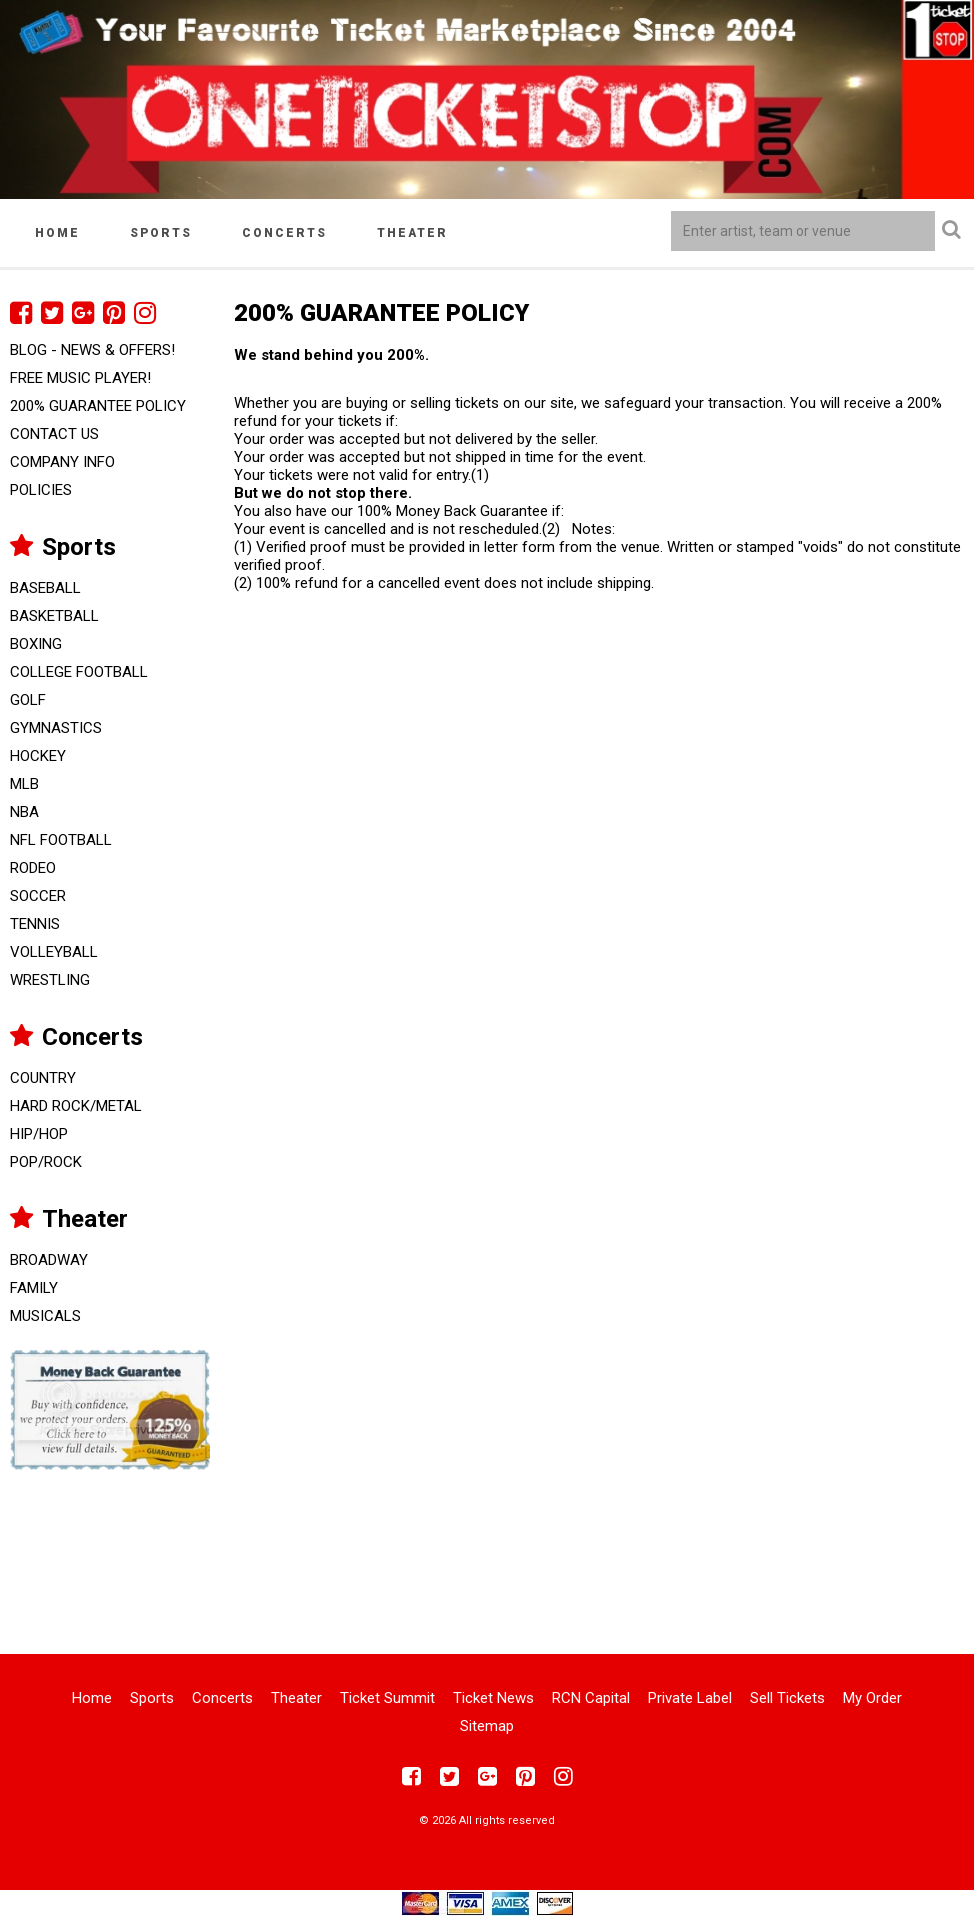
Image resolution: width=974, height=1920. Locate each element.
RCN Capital (591, 1698)
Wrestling (50, 980)
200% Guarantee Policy (98, 406)
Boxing (36, 644)
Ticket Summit (387, 1698)
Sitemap (487, 1726)
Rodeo (33, 868)
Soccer (38, 896)
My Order (872, 1698)
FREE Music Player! (80, 378)
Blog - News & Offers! (92, 350)
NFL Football (61, 840)
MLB (24, 784)
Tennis (35, 924)
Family (34, 1288)
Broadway (49, 1260)
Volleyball (54, 952)
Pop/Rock (46, 1162)
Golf (28, 700)
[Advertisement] (487, 1549)
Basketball (54, 616)
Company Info (62, 462)
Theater (412, 233)
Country (43, 1078)
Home (57, 233)
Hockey (38, 756)
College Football (79, 672)
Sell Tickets (787, 1698)
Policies (41, 490)
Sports (161, 233)
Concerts (284, 233)
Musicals (45, 1316)
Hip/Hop (39, 1134)
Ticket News (493, 1698)
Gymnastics (56, 728)
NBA (24, 812)
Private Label (690, 1698)
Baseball (45, 588)
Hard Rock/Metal (76, 1106)
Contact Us (54, 434)
